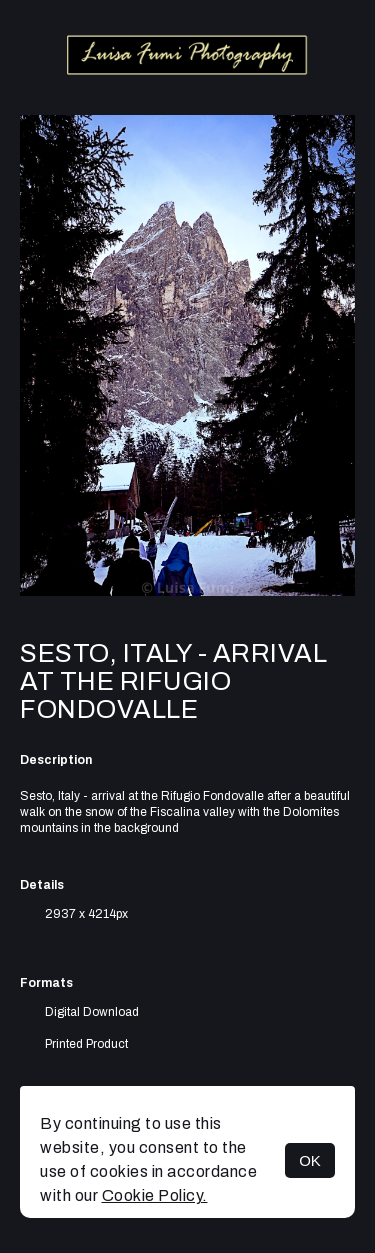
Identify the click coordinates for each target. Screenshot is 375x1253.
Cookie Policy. (155, 1195)
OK (310, 1160)
